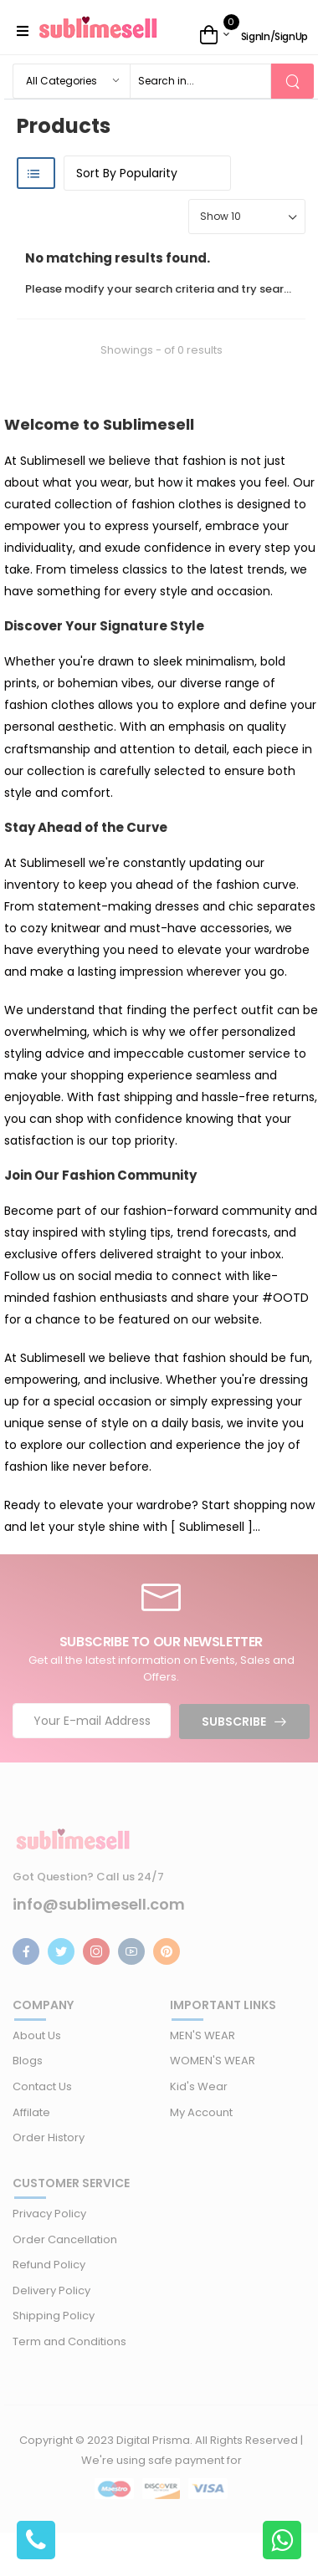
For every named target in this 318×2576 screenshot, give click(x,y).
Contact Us (42, 2086)
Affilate (31, 2112)
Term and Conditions (69, 2341)
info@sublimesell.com (99, 1904)
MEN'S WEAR (202, 2035)
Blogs (28, 2060)
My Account (201, 2112)
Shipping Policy (54, 2316)
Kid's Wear (199, 2086)
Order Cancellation (65, 2239)
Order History (49, 2137)
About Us (37, 2035)
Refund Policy (49, 2264)
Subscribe (234, 1721)
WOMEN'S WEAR (212, 2060)
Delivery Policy (51, 2290)
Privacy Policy (49, 2213)
